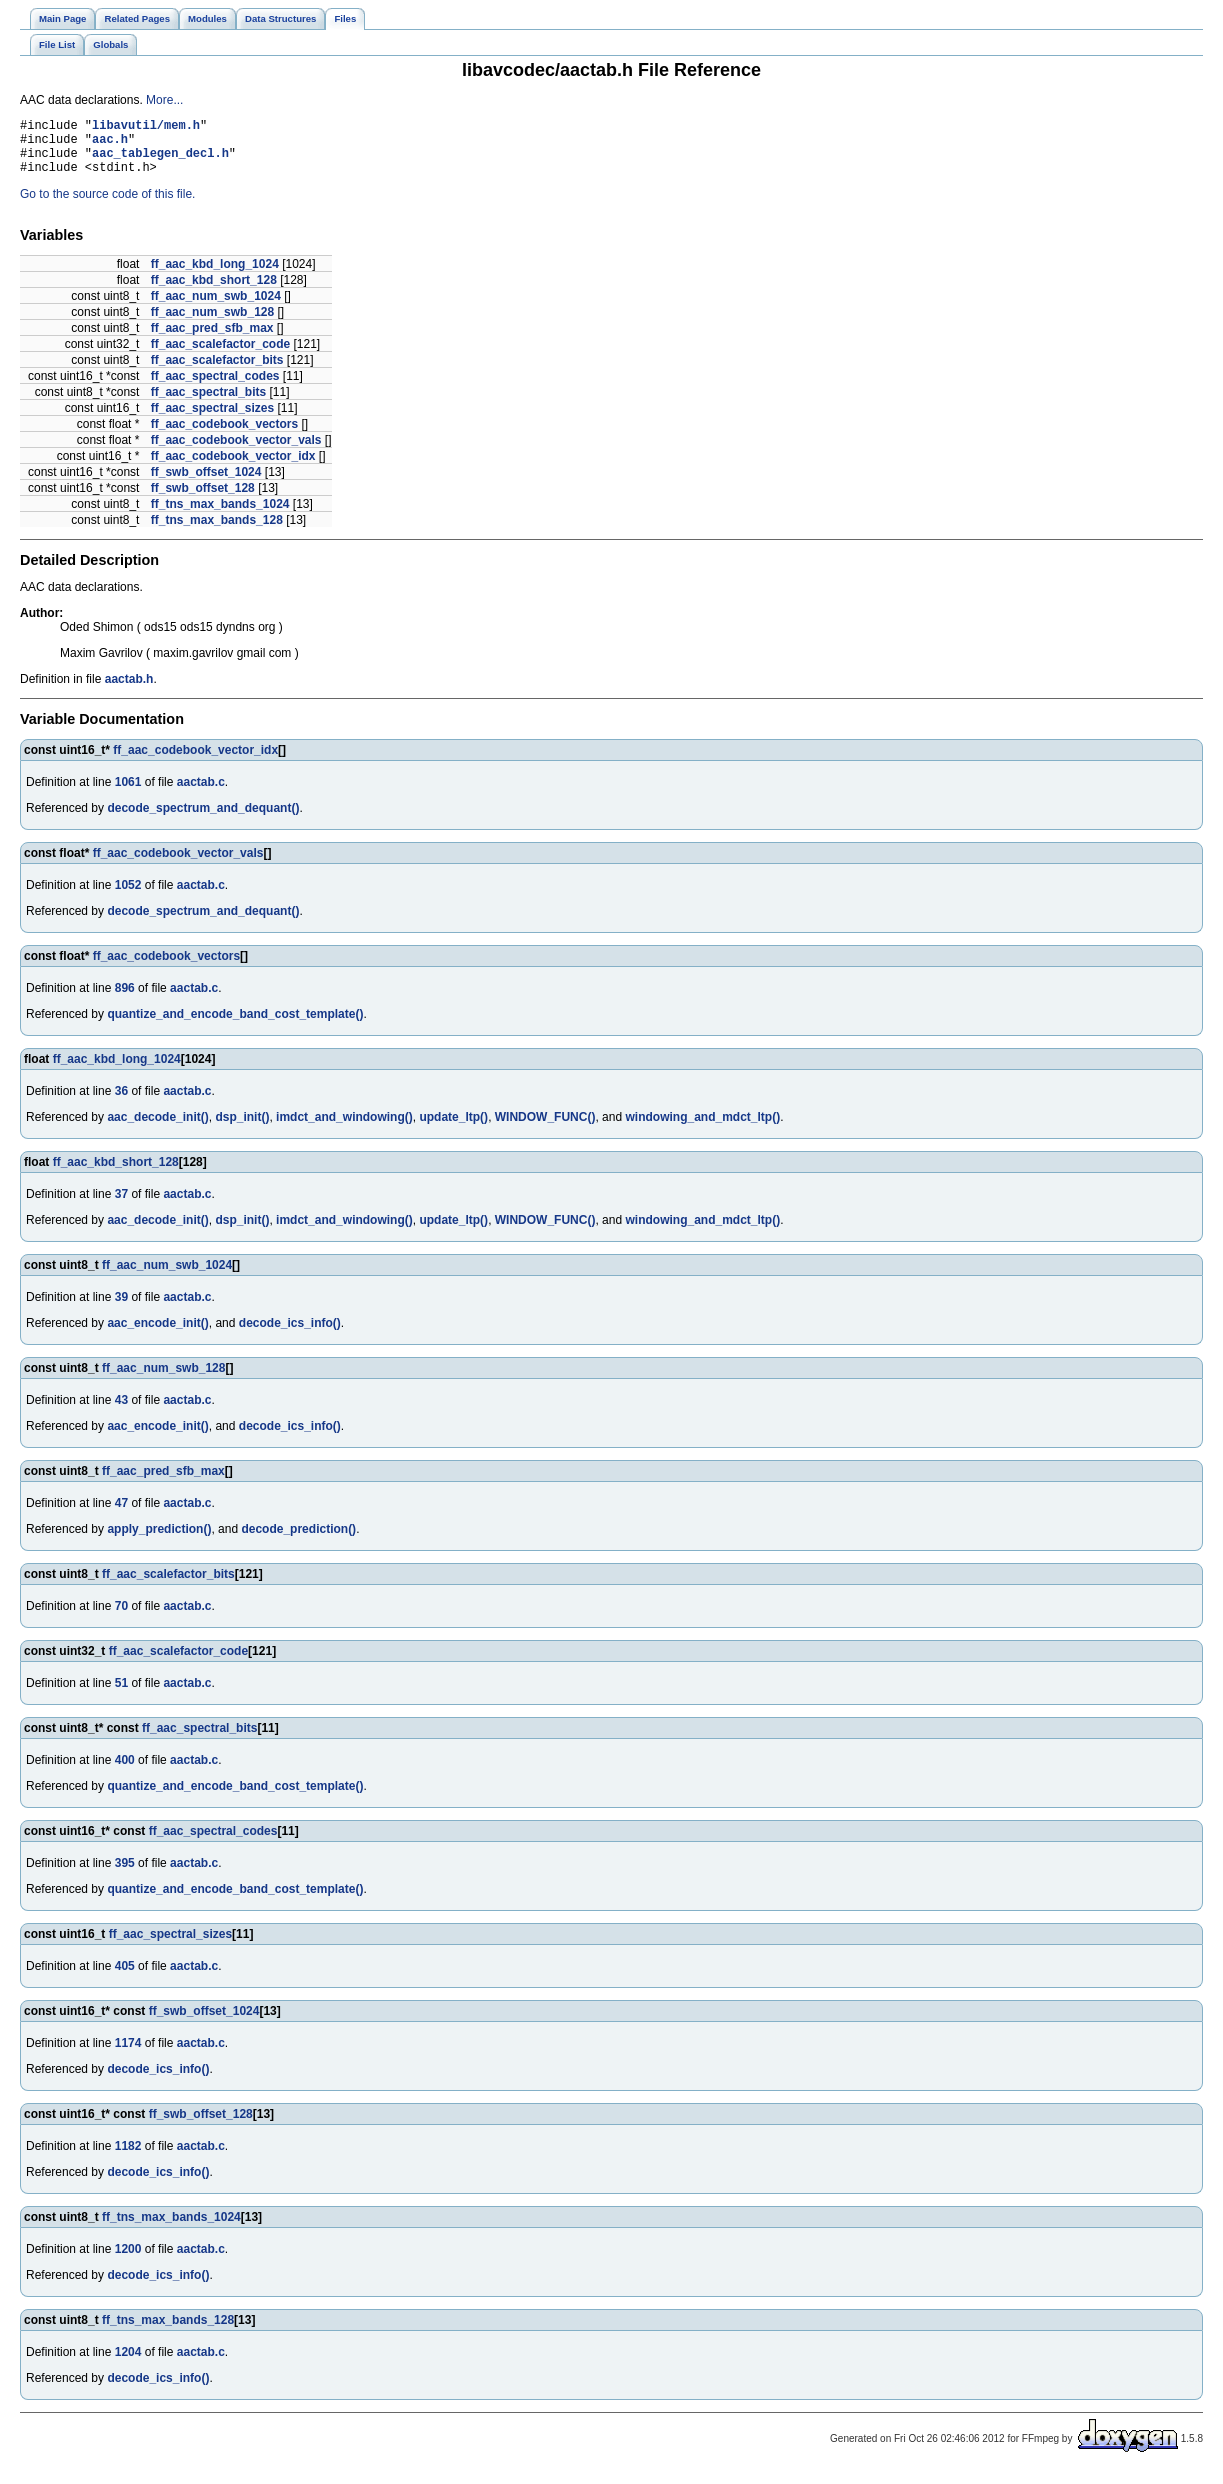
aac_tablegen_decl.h (160, 161)
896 (125, 1000)
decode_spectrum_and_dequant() (203, 820)
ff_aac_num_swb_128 (212, 324)
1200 (128, 2261)
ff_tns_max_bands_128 (217, 532)
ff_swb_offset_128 (203, 500)
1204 (128, 2364)
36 (121, 1103)
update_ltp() (453, 1129)
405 (125, 1978)
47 (121, 1515)
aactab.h (129, 691)
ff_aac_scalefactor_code (220, 356)
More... (164, 100)
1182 (128, 2158)
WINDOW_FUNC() (545, 1129)
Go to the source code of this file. (107, 206)
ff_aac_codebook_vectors (224, 436)
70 (121, 1618)
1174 (128, 2055)
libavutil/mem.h (146, 127)
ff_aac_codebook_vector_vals (236, 452)
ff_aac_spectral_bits (208, 404)
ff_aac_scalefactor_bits (217, 372)
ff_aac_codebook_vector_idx (233, 468)
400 (125, 1772)
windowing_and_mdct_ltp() (702, 1129)
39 (121, 1309)
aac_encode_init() (157, 1335)
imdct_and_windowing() (344, 1129)
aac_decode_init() (157, 1129)
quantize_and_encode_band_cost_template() (235, 1026)
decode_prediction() (298, 1541)
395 (125, 1875)
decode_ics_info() (290, 1335)
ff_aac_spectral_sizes (212, 420)
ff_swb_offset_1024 (206, 484)
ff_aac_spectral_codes (215, 388)
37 (121, 1206)
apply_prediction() (159, 1541)
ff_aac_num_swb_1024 (216, 308)
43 (121, 1412)
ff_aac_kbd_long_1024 (215, 276)
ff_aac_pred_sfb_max (212, 340)
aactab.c (201, 794)
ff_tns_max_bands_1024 (220, 516)
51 (121, 1695)
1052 (128, 897)
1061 (128, 794)
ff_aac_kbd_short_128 (214, 292)
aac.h (110, 144)
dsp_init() (242, 1129)
